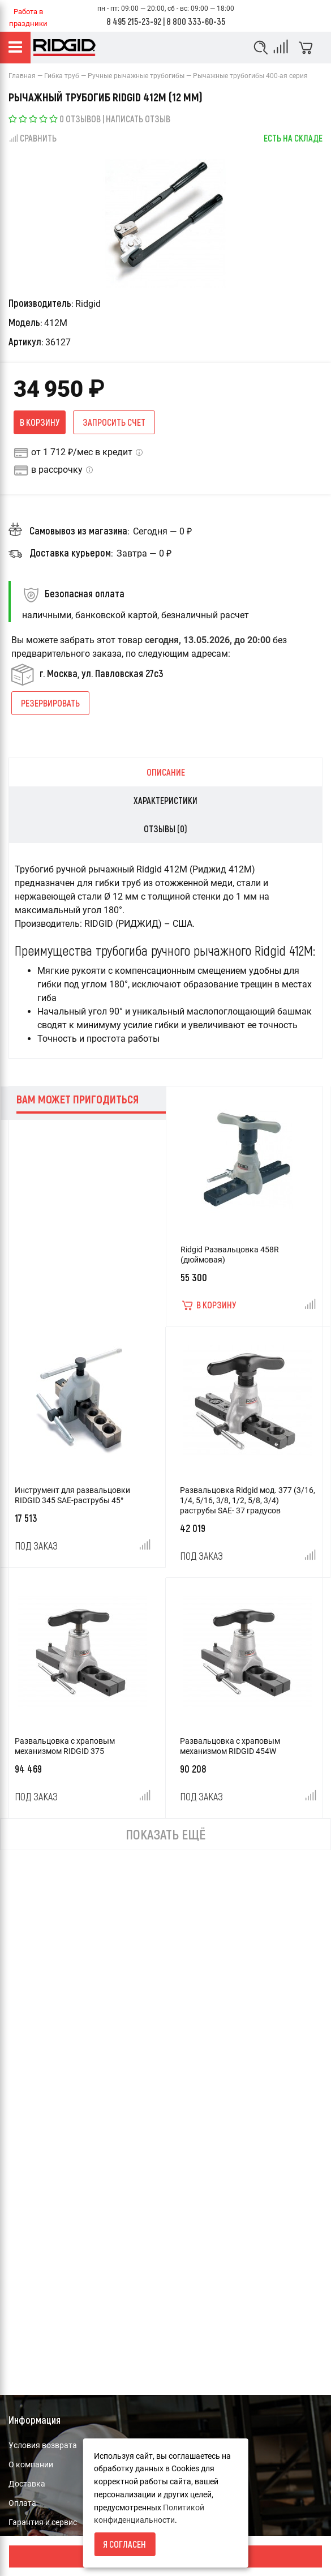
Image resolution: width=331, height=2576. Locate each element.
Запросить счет (114, 422)
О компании (30, 2464)
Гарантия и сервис (42, 2522)
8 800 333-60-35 (195, 21)
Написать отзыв (138, 118)
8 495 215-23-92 (133, 21)
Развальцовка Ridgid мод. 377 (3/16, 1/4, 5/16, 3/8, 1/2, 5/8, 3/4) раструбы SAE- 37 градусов (247, 1500)
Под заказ (36, 1545)
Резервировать (50, 703)
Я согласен (124, 2544)
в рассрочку (57, 469)
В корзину (39, 422)
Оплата (22, 2502)
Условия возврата (42, 2445)
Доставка (26, 2483)
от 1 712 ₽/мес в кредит (81, 452)
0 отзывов (80, 118)
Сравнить (32, 137)
